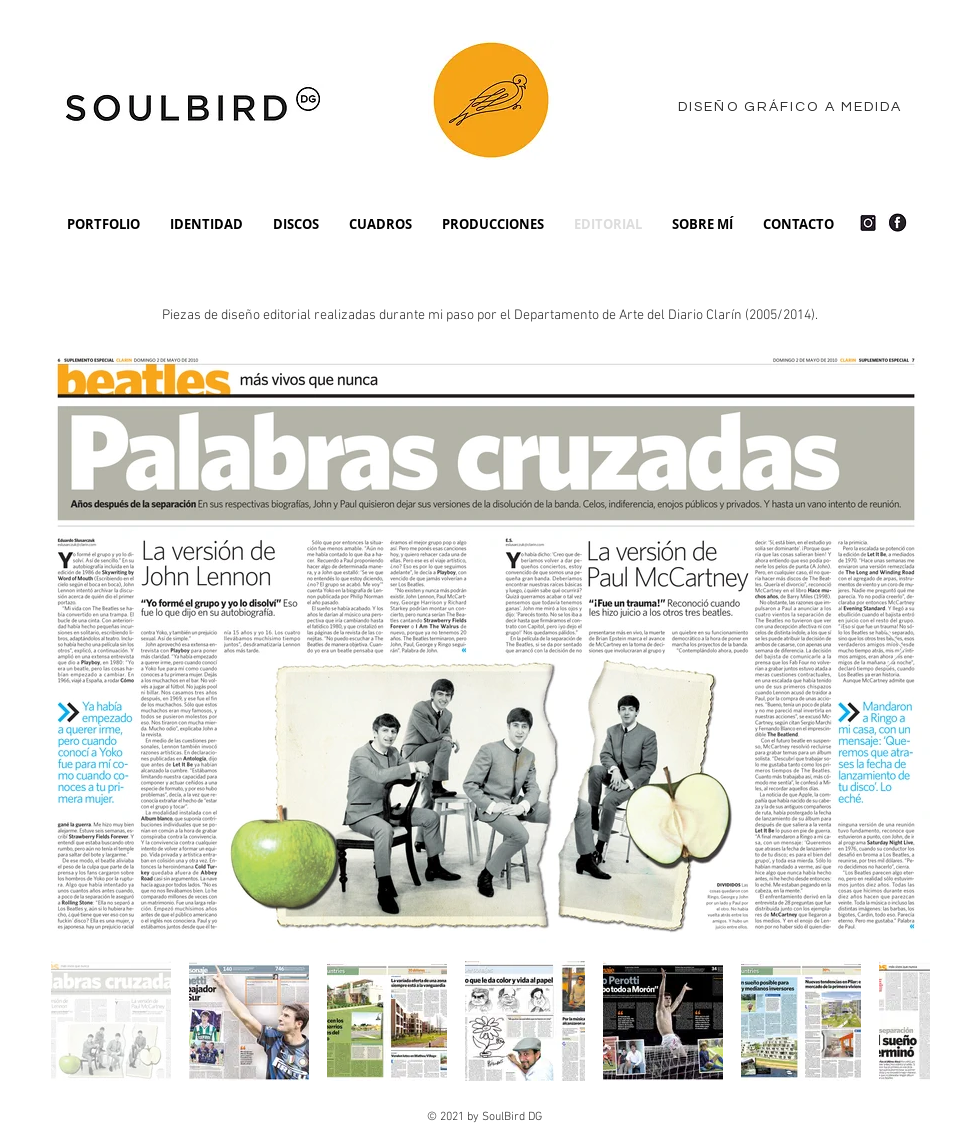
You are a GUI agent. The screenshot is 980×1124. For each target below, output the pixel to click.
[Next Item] (895, 649)
